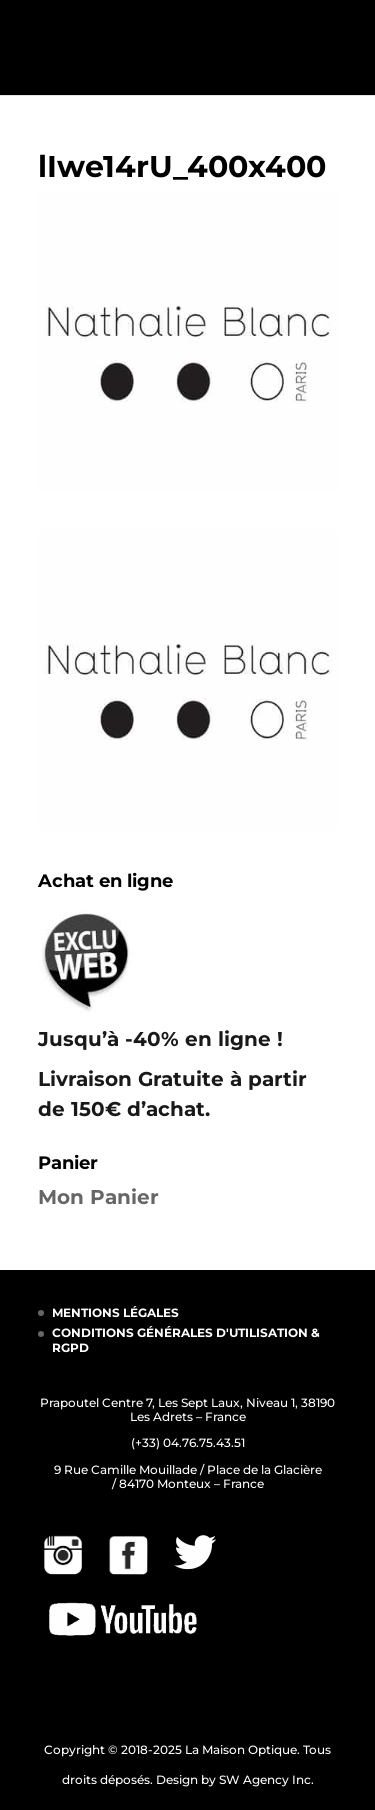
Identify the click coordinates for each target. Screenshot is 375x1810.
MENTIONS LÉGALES (115, 1312)
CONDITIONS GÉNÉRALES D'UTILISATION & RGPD (186, 1339)
